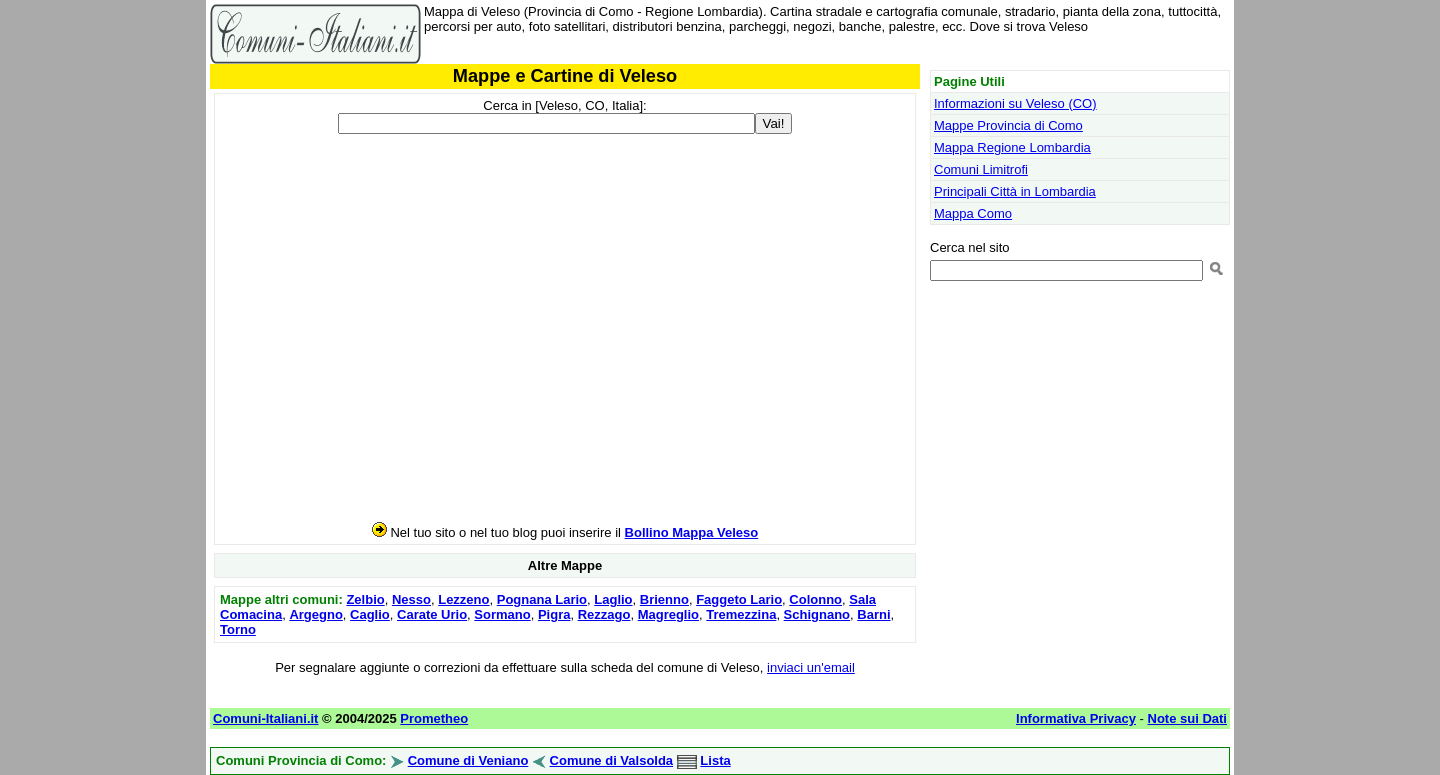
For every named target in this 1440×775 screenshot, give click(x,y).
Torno (238, 629)
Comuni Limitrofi (981, 169)
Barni (873, 614)
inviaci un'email (811, 667)
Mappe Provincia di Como (1008, 125)
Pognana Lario (542, 599)
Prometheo (434, 718)
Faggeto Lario (739, 599)
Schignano (817, 614)
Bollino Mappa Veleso (692, 532)
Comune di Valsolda (612, 760)
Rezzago (604, 614)
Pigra (554, 614)
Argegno (315, 614)
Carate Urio (432, 614)
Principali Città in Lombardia (1015, 191)
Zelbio (365, 599)
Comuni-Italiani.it (265, 718)
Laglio (613, 599)
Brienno (664, 599)
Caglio (370, 614)
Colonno (815, 599)
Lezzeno (463, 599)
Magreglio (668, 614)
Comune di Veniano (468, 760)
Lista (715, 760)
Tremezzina (741, 614)
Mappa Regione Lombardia (1012, 147)
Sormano (502, 614)
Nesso (411, 599)
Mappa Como (973, 213)
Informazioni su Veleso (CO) (1015, 103)
